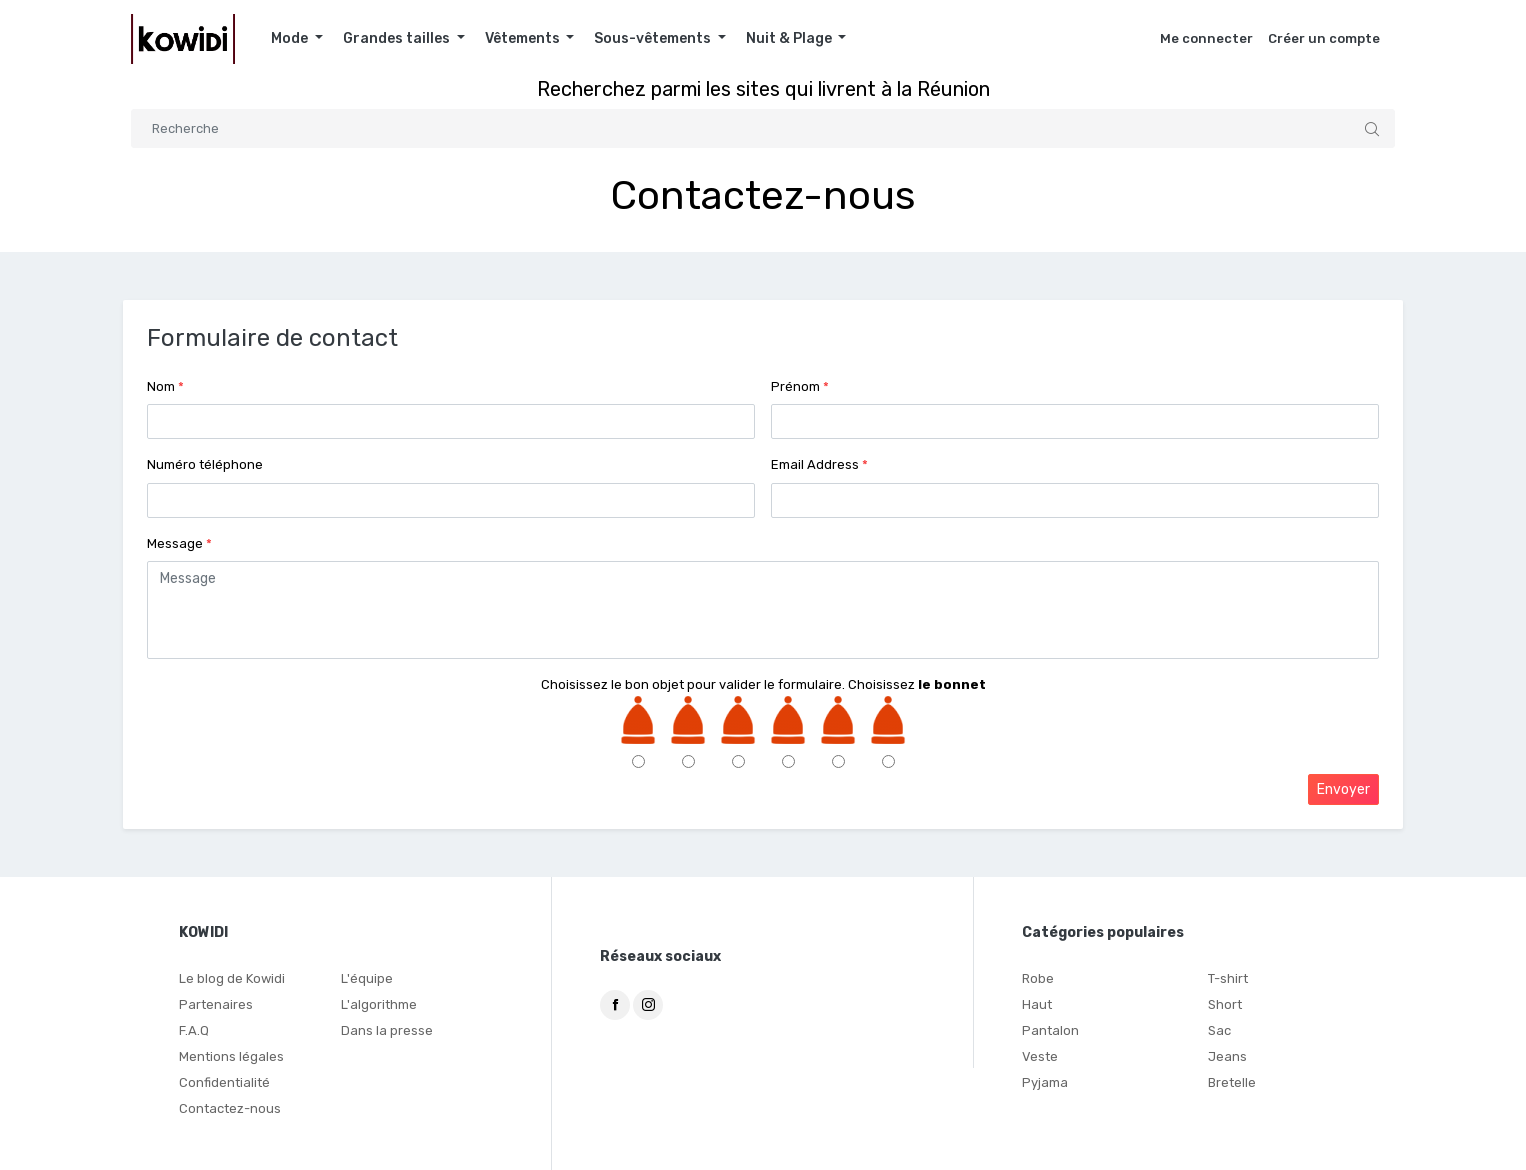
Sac (1219, 1030)
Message (179, 543)
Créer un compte (1324, 38)
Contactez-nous (230, 1108)
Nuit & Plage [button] (790, 38)
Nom (165, 386)
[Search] (763, 128)
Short (1225, 1004)
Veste (1040, 1056)
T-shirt (1228, 978)
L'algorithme (379, 1004)
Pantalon (1050, 1030)
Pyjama (1045, 1082)
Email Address (819, 464)
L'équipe (367, 978)
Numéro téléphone (205, 464)
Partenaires (216, 1004)
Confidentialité (224, 1082)
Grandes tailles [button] (398, 38)
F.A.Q (194, 1030)
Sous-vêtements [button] (654, 38)
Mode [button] (291, 38)
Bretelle (1232, 1082)
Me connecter (1206, 38)
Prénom (800, 386)
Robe (1038, 978)
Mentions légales (231, 1056)
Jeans (1227, 1056)
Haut (1037, 1004)
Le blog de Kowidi (232, 978)
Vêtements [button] (524, 38)
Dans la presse (387, 1030)
